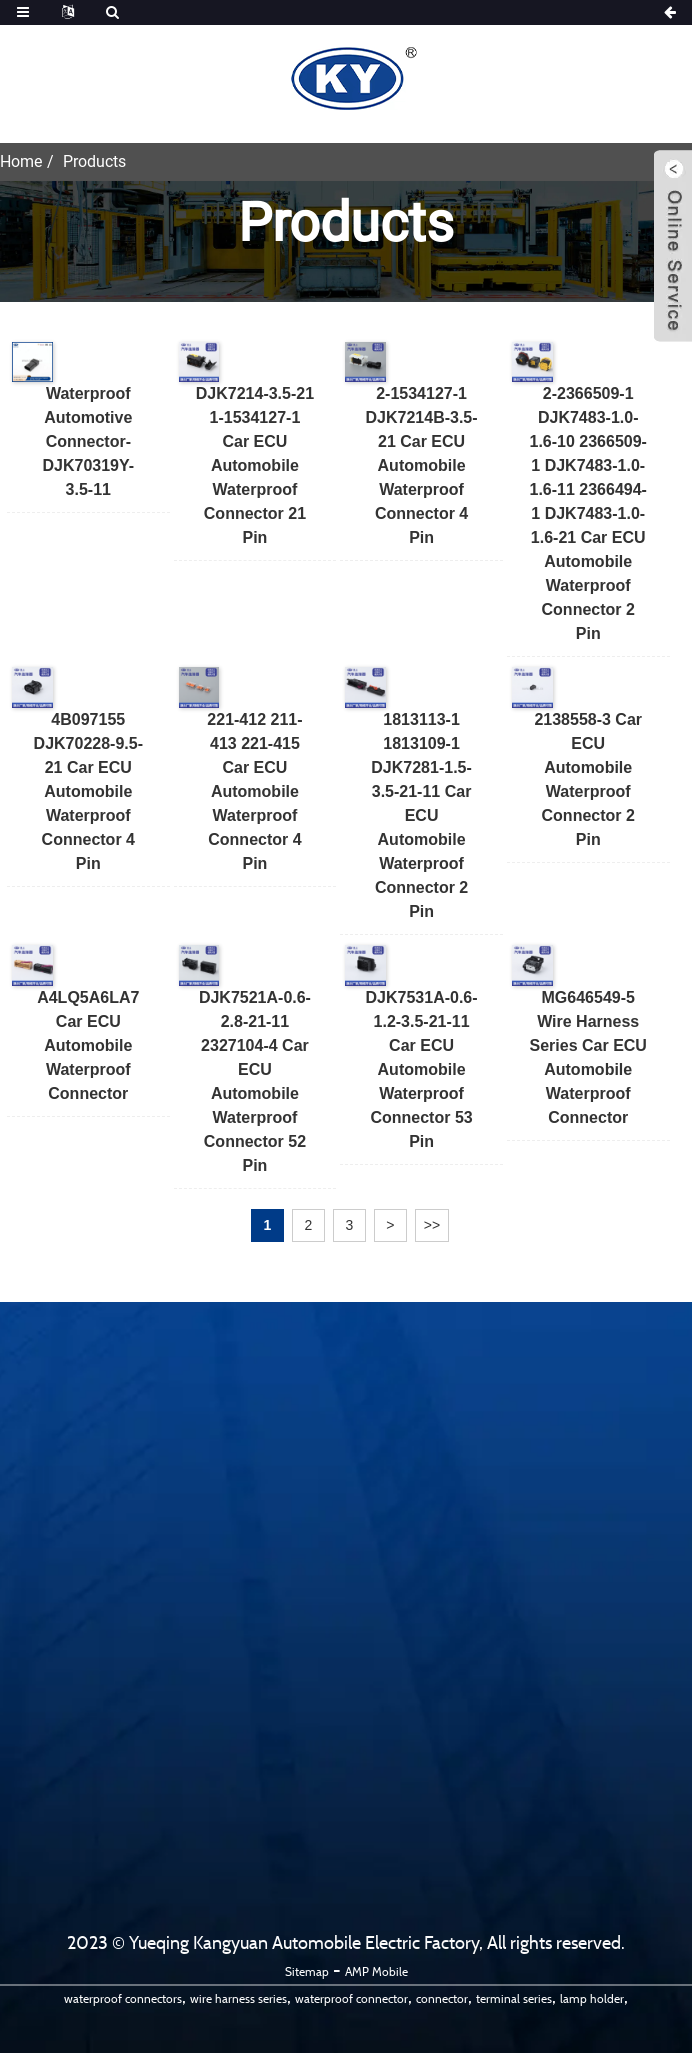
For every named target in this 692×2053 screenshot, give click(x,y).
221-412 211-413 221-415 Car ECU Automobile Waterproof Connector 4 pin (254, 791)
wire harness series (238, 1998)
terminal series (514, 1998)
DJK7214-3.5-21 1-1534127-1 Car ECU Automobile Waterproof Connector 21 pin (255, 465)
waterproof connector (351, 1998)
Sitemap (307, 1971)
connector (442, 1998)
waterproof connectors (123, 1998)
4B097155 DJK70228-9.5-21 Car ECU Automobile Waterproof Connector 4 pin (88, 791)
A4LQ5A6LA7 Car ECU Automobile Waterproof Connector (88, 1045)
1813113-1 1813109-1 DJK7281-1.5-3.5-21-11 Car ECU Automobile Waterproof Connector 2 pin (421, 815)
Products (94, 161)
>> (432, 1225)
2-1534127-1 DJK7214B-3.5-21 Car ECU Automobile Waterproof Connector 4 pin (422, 465)
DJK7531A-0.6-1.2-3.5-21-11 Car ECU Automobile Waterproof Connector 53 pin (422, 1069)
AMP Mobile (376, 1971)
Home (21, 161)
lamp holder (592, 1998)
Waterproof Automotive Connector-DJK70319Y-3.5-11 (88, 441)
